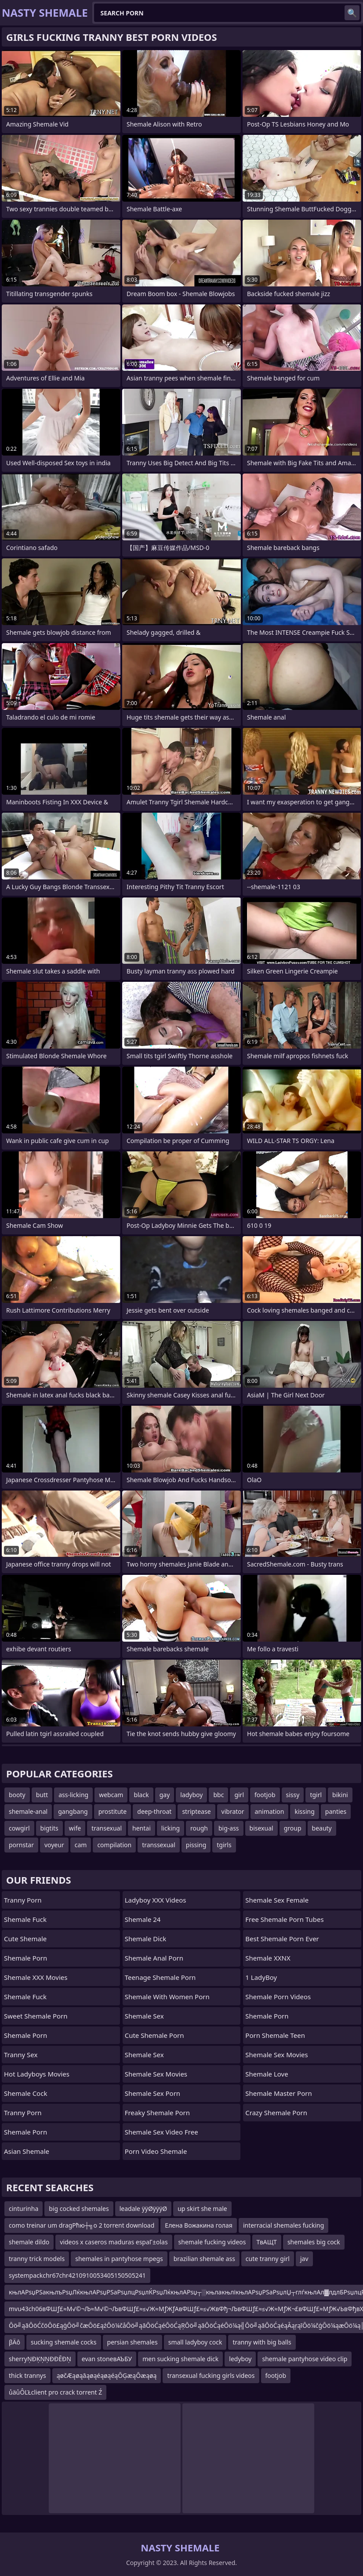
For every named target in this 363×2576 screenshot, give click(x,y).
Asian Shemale (26, 2151)
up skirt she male (202, 2208)
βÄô (14, 2342)
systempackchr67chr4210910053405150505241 (77, 2275)
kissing (304, 1811)
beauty (322, 1828)
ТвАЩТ (267, 2242)
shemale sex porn (152, 2093)
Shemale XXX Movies (35, 1977)
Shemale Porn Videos (278, 1996)
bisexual (261, 1828)
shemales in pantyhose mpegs (119, 2258)
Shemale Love (266, 2073)
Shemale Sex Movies (156, 2073)
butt (42, 1795)
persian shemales (132, 2342)
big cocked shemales (79, 2208)
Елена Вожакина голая (198, 2225)
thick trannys (27, 2375)
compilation (114, 1845)
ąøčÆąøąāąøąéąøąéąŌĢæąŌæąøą (107, 2375)
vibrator (232, 1811)
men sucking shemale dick (180, 2359)
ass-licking (73, 1795)
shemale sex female (277, 1900)
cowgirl (19, 1828)
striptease (196, 1811)
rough (199, 1828)
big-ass (228, 1828)
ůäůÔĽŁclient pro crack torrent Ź (55, 2392)
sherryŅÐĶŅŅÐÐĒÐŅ (40, 2359)
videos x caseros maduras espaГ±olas (113, 2242)
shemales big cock (313, 2242)
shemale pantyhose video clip (304, 2359)
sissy (293, 1795)
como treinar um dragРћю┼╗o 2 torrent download (81, 2225)
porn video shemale (156, 2151)
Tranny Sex (20, 2054)
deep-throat (154, 1811)
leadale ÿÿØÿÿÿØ (143, 2208)
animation (269, 1811)
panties (335, 1811)
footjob (265, 1795)
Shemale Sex (144, 2016)
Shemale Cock (25, 2093)
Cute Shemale (25, 1938)
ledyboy (240, 2359)
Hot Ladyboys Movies (36, 2073)
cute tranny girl (268, 2258)
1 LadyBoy (261, 1977)
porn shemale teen (275, 2035)
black (141, 1795)
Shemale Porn (25, 1958)
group (292, 1828)
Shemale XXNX (267, 1958)
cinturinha (23, 2208)
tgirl (316, 1795)
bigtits (49, 1828)
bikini (340, 1795)
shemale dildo (29, 2242)
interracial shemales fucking (283, 2225)
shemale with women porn (167, 1996)
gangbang (72, 1811)
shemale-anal (28, 1811)
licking (170, 1828)
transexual (106, 1828)
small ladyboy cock (195, 2342)
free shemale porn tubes (284, 1919)
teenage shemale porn (160, 1977)
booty (17, 1795)
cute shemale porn (154, 2035)
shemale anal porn (154, 1958)
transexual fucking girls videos (210, 2375)
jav (304, 2258)
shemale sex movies (276, 2054)
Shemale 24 (143, 1919)
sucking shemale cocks (64, 2342)
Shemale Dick (146, 1938)
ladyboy (191, 1795)
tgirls (224, 1845)
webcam (111, 1795)
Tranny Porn (23, 1900)
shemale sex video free (161, 2131)
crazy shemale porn (276, 2112)
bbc (218, 1795)
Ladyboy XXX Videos (155, 1900)
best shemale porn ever (282, 1938)
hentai (141, 1828)
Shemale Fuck (25, 1919)
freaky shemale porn (157, 2112)
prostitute (112, 1811)
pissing (196, 1845)
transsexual (158, 1845)
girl (239, 1795)
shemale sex (144, 2054)
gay (165, 1795)
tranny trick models (37, 2258)
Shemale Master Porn (278, 2093)
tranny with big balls (261, 2342)
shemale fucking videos (212, 2242)
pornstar (21, 1845)
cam (81, 1845)
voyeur (54, 1845)
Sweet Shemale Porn (36, 2016)
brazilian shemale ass (204, 2258)
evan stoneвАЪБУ (107, 2359)
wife (75, 1828)
